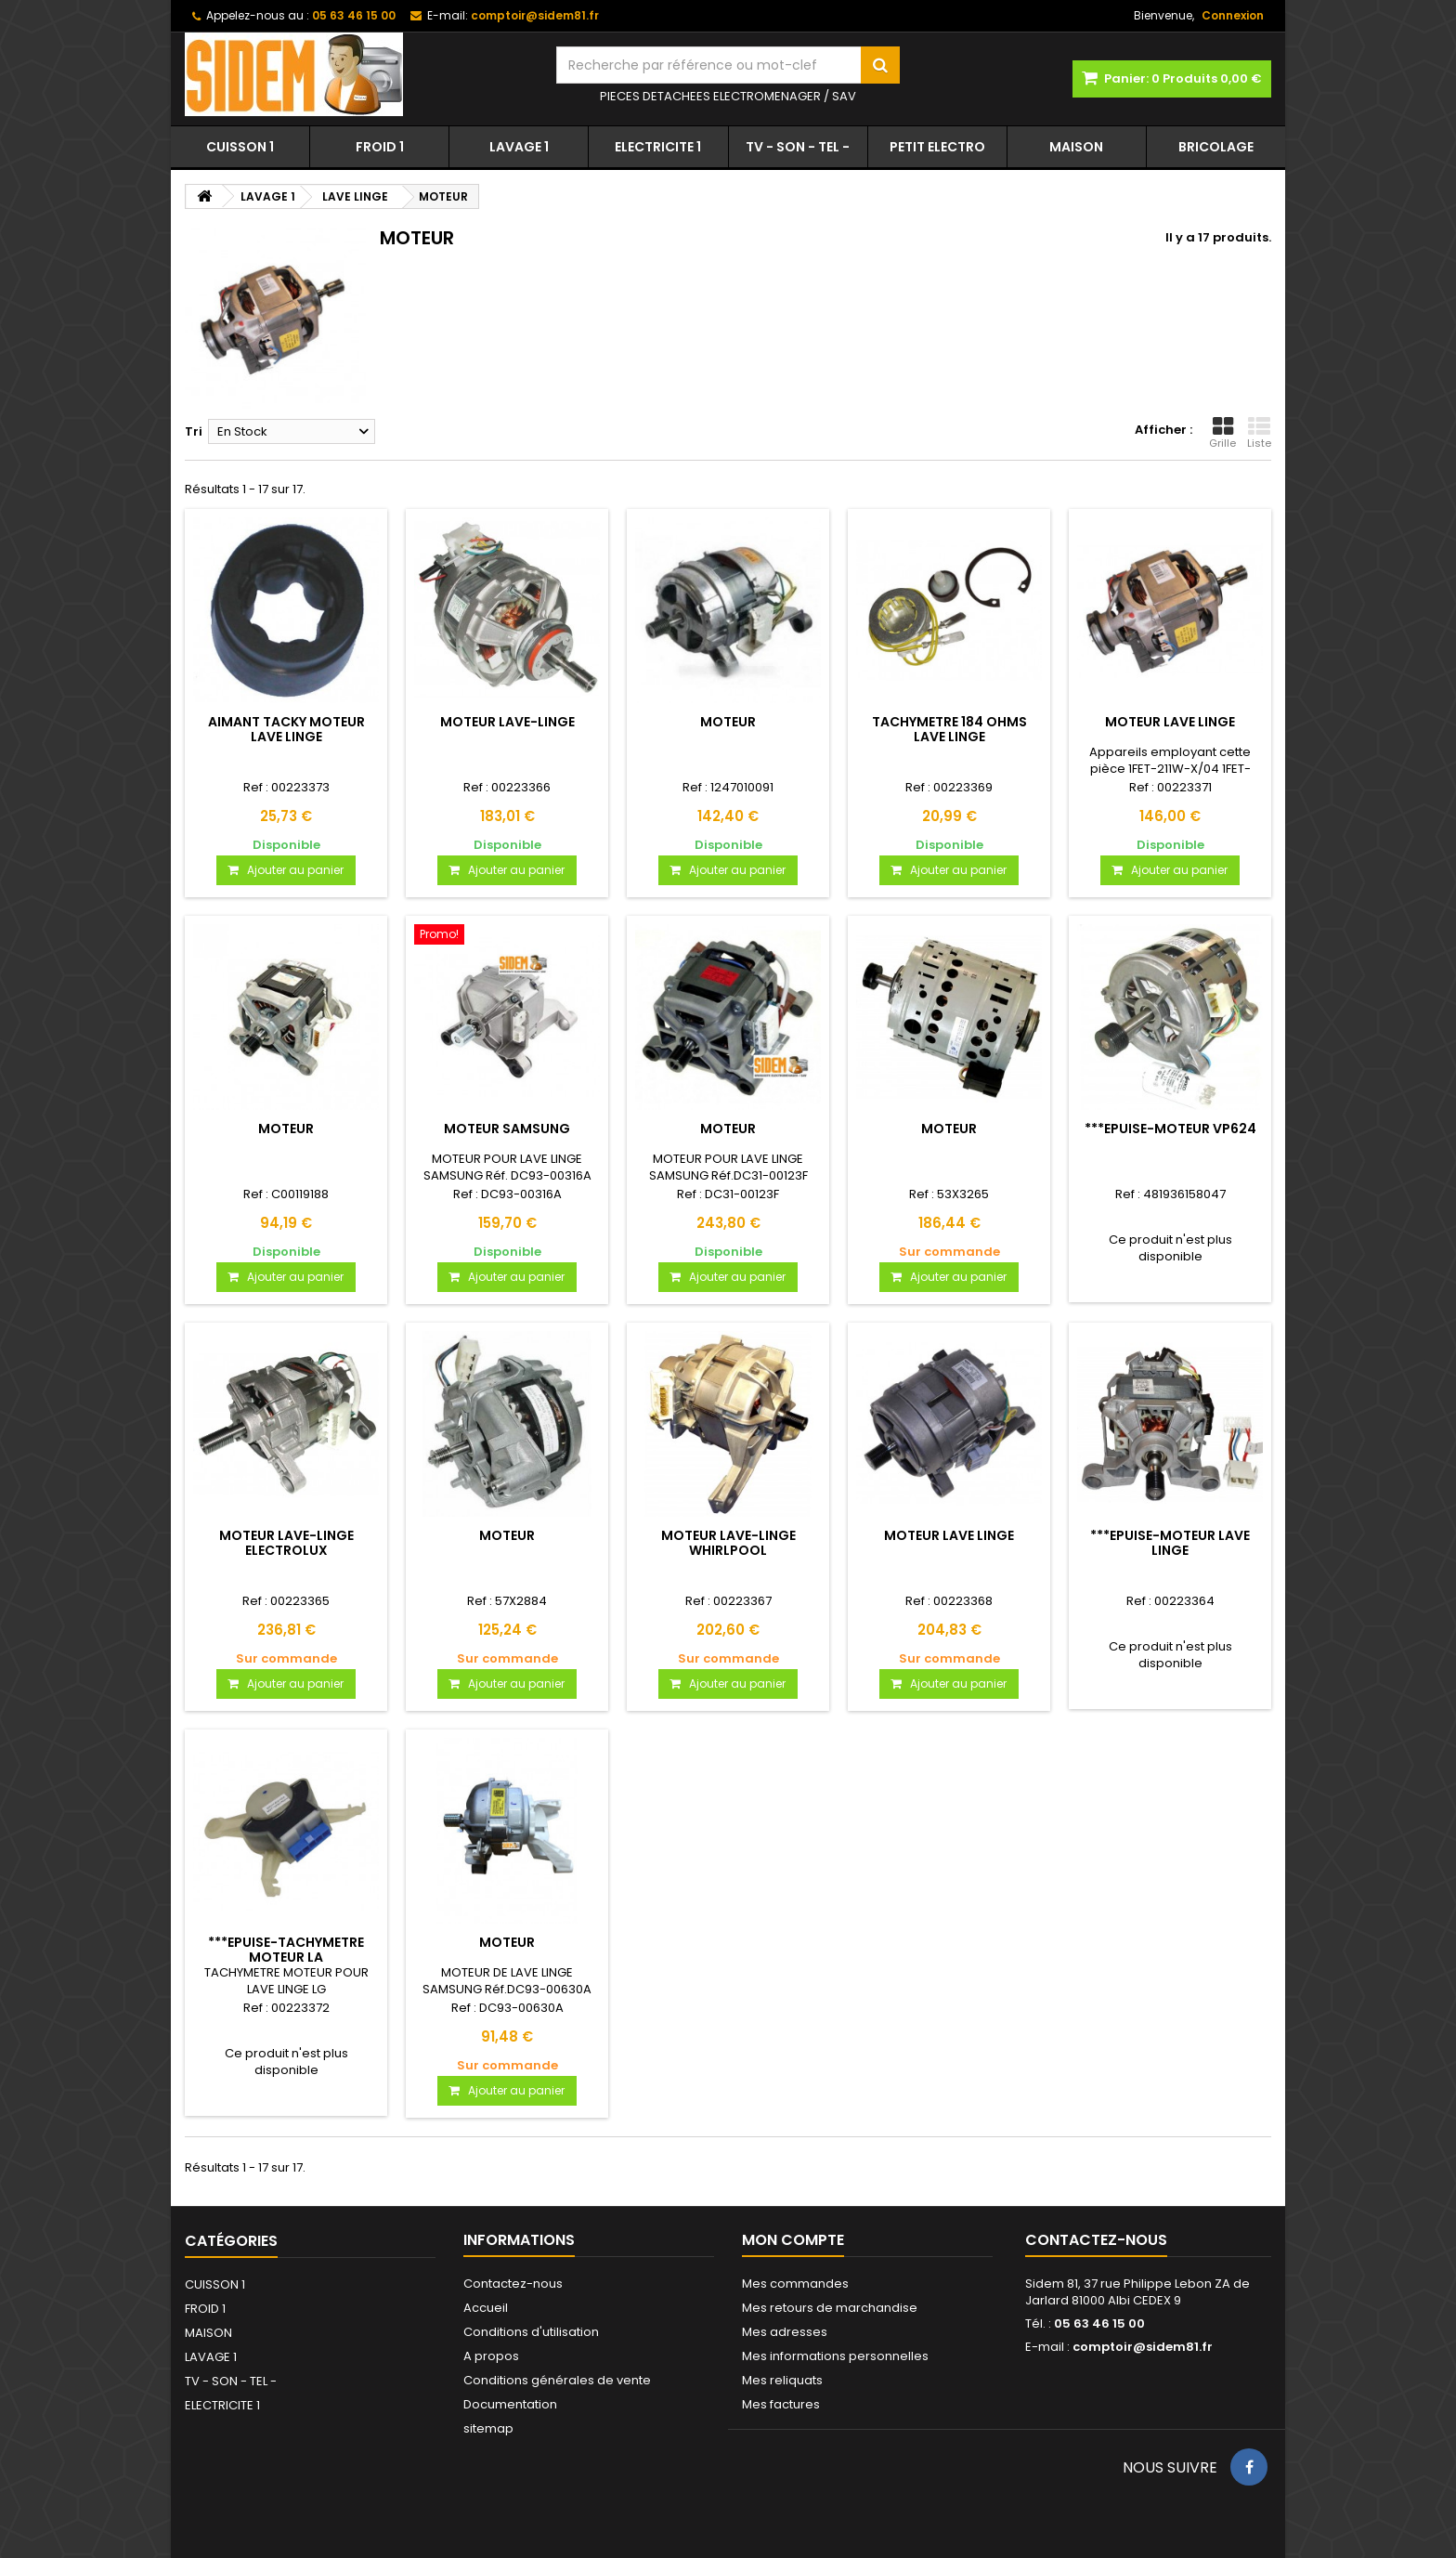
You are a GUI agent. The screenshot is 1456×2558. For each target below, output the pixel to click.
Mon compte (793, 2240)
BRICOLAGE (1216, 146)
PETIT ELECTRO (937, 146)
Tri (193, 431)
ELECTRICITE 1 (658, 146)
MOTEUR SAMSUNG (507, 1128)
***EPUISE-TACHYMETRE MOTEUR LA (286, 1949)
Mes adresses (784, 2332)
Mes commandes (795, 2283)
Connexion (1233, 15)
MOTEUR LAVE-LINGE (507, 721)
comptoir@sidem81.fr (1142, 2347)
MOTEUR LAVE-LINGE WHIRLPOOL (728, 1543)
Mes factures (781, 2404)
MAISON (1076, 146)
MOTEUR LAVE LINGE (1170, 721)
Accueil (485, 2308)
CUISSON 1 (240, 146)
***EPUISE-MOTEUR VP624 (1170, 1128)
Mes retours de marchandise (829, 2308)
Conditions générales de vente (557, 2380)
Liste (1259, 432)
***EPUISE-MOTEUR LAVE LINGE (1170, 1543)
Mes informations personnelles (835, 2356)
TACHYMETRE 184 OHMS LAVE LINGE (949, 729)
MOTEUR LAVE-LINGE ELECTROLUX (286, 1543)
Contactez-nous (513, 2283)
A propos (491, 2356)
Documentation (510, 2404)
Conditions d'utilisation (531, 2332)
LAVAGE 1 (519, 146)
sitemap (488, 2428)
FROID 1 (380, 146)
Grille (1222, 432)
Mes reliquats (782, 2380)
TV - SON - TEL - (798, 146)
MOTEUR (728, 721)
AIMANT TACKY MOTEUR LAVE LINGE (286, 729)
